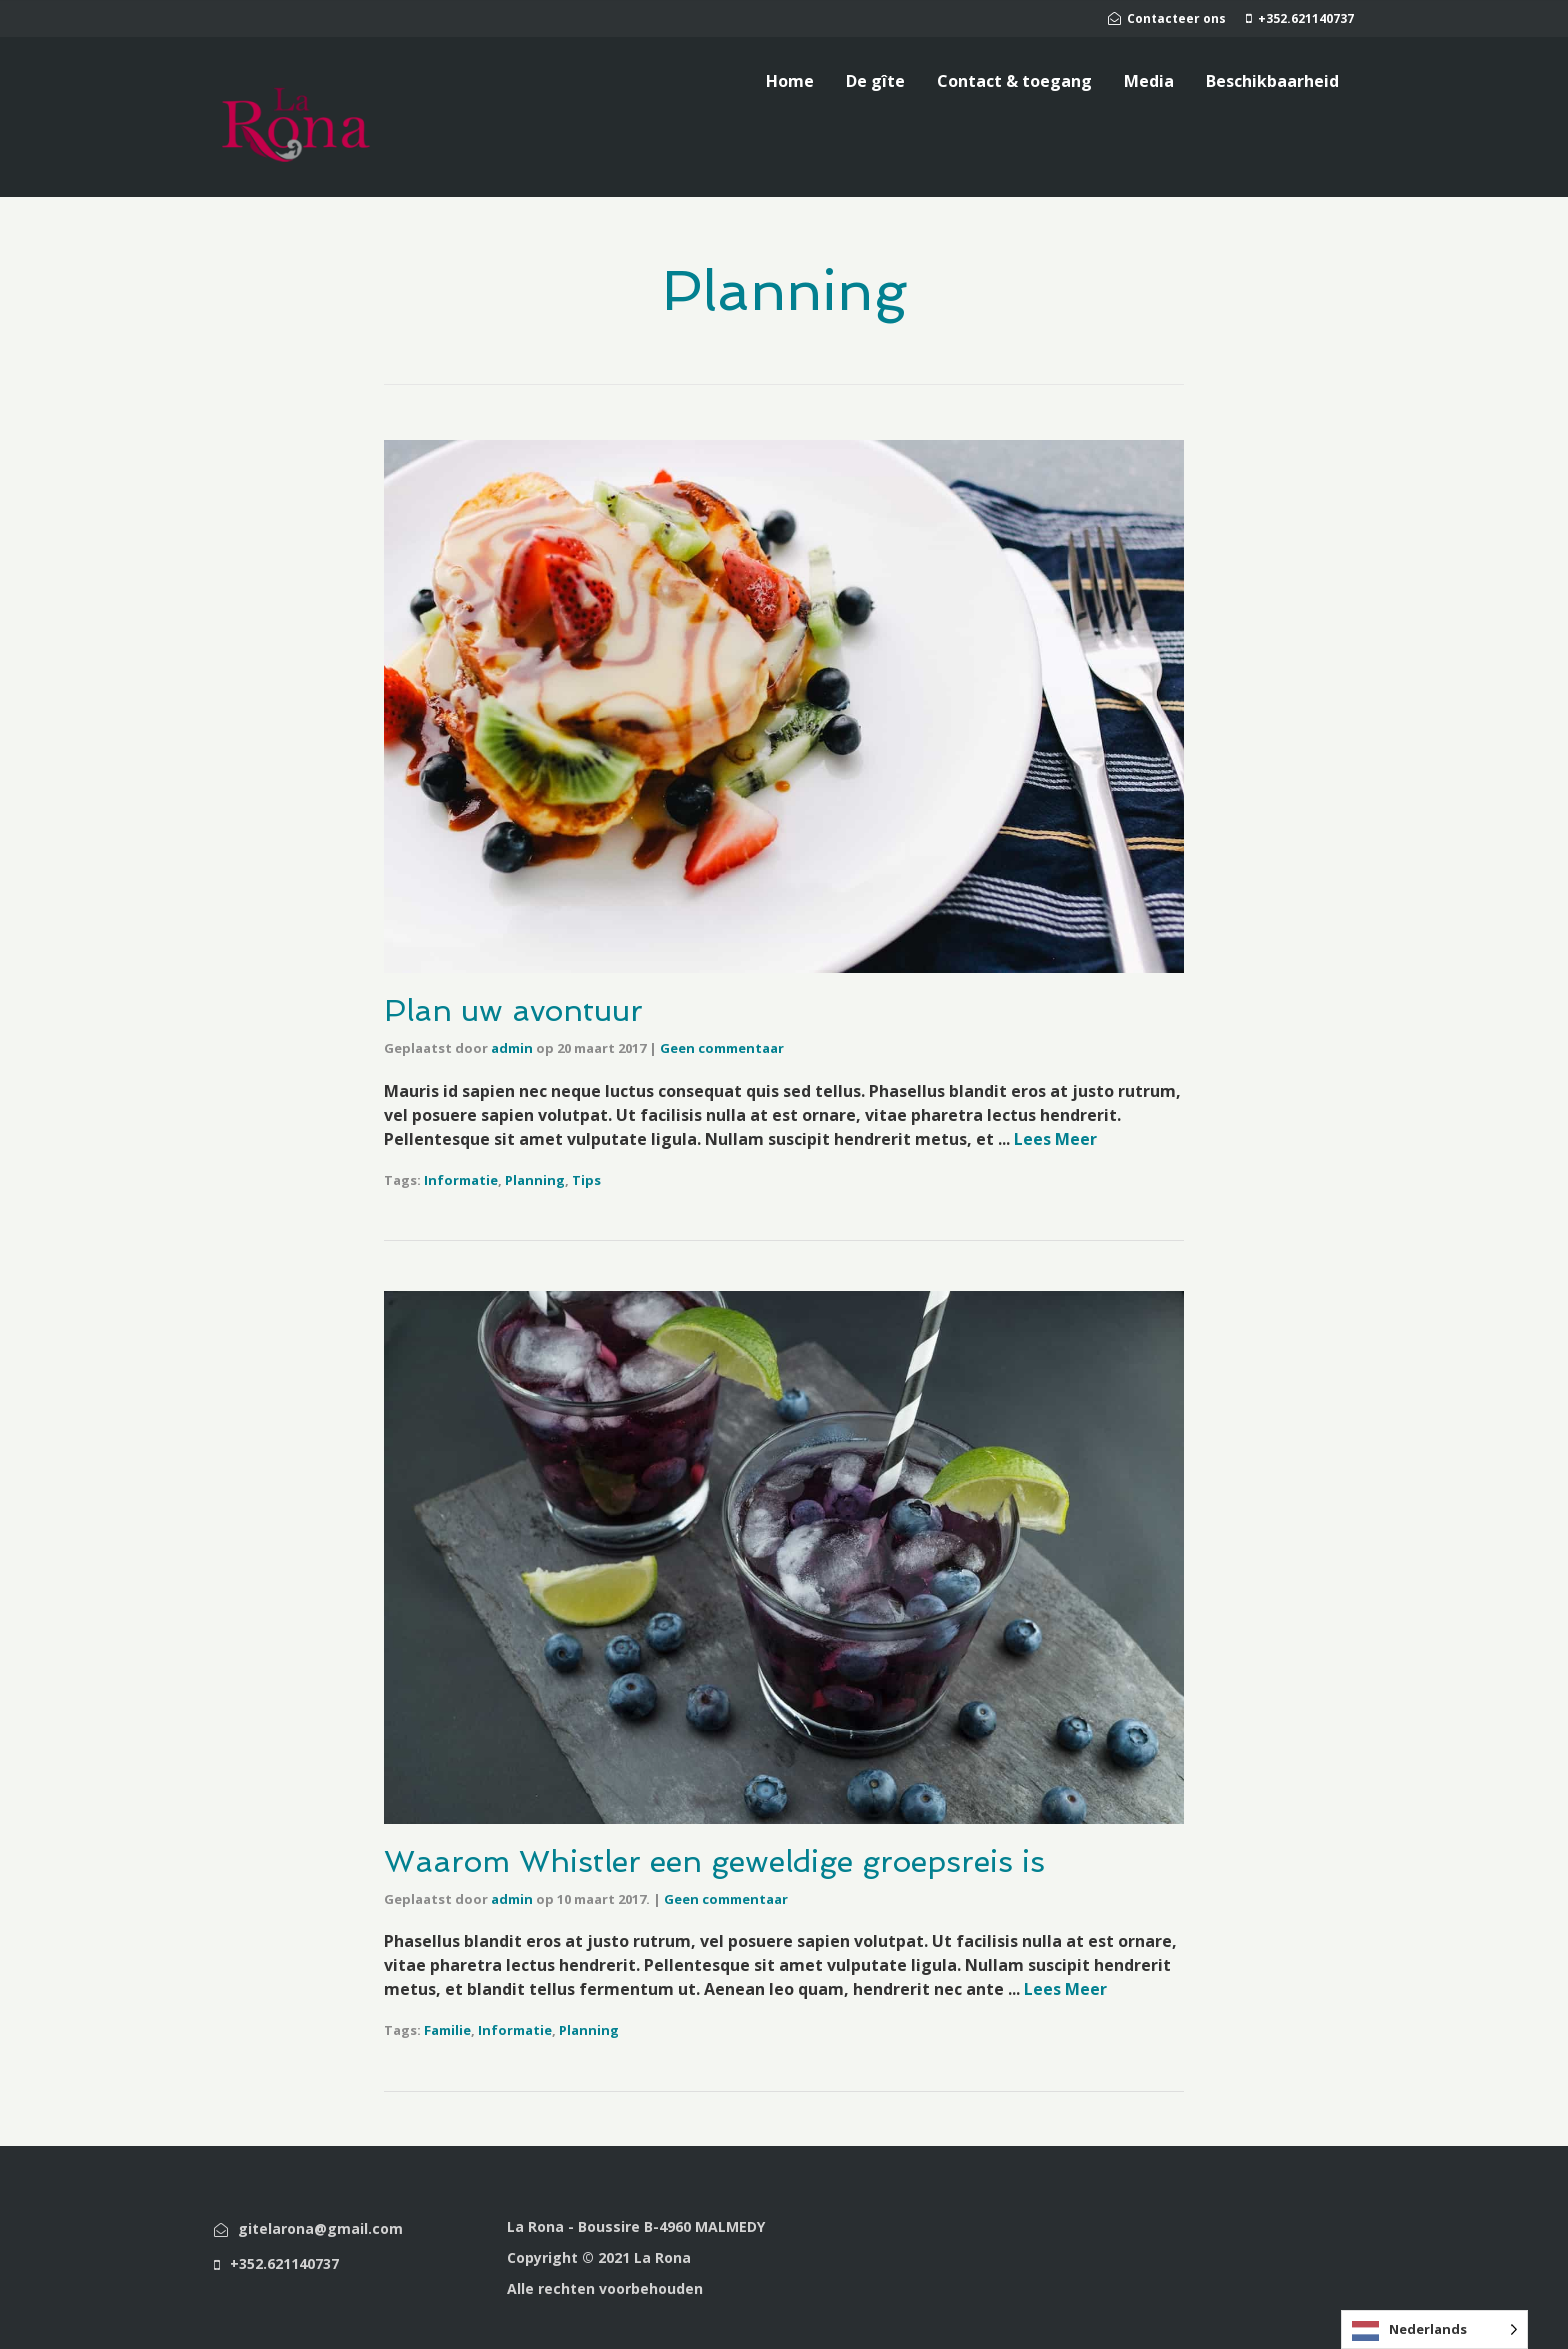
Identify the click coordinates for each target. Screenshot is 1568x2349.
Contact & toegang (1014, 81)
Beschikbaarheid (1272, 81)
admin (512, 1048)
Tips (586, 1180)
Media (1149, 81)
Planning (535, 1180)
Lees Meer (1055, 1139)
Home (790, 81)
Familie (447, 2030)
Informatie (461, 1180)
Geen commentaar (722, 1048)
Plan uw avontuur (513, 1010)
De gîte (875, 81)
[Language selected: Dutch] (1434, 2329)
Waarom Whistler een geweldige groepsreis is (714, 1861)
